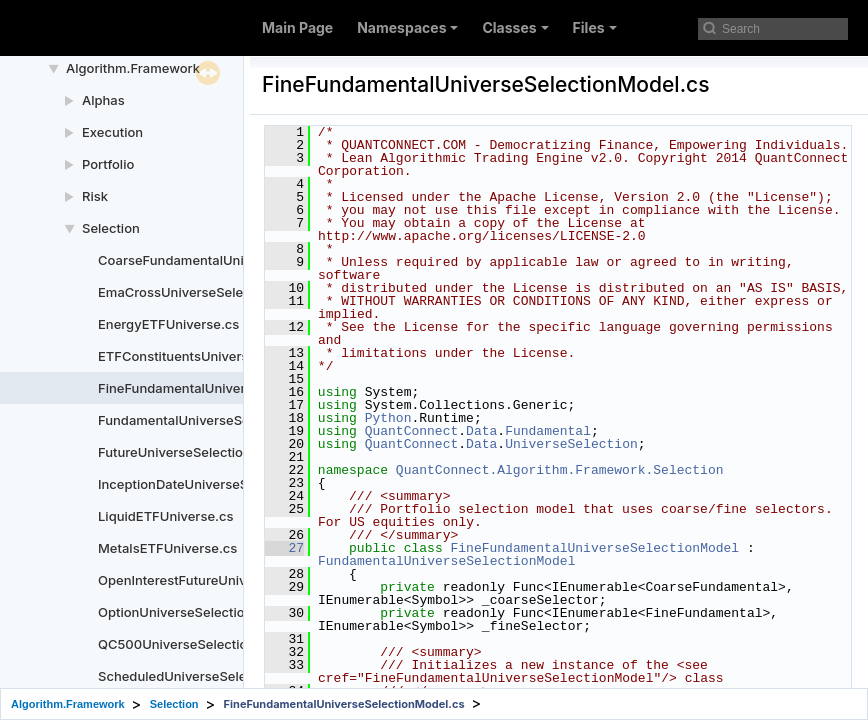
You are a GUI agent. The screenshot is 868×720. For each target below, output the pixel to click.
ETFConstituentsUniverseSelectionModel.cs (234, 356)
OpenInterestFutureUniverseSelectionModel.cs (243, 580)
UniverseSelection (571, 444)
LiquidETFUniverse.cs (165, 516)
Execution (112, 132)
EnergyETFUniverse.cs (168, 324)
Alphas (103, 100)
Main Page (297, 27)
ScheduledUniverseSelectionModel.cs (216, 676)
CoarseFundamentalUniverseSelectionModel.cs (245, 260)
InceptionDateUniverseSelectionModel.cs (226, 484)
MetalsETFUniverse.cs (167, 548)
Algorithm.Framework (133, 68)
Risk (95, 196)
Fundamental (548, 431)
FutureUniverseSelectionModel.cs (203, 452)
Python (388, 418)
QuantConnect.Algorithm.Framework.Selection (560, 470)
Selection (111, 228)
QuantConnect (412, 431)
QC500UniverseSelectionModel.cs (205, 644)
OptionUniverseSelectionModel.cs (204, 612)
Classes (515, 27)
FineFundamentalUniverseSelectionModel (594, 548)
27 (284, 548)
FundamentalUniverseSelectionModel (446, 561)
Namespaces (407, 27)
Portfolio (108, 164)
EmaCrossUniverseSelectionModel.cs (214, 292)
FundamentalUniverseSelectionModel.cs (223, 420)
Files (595, 27)
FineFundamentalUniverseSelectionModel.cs (236, 388)
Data (481, 431)
